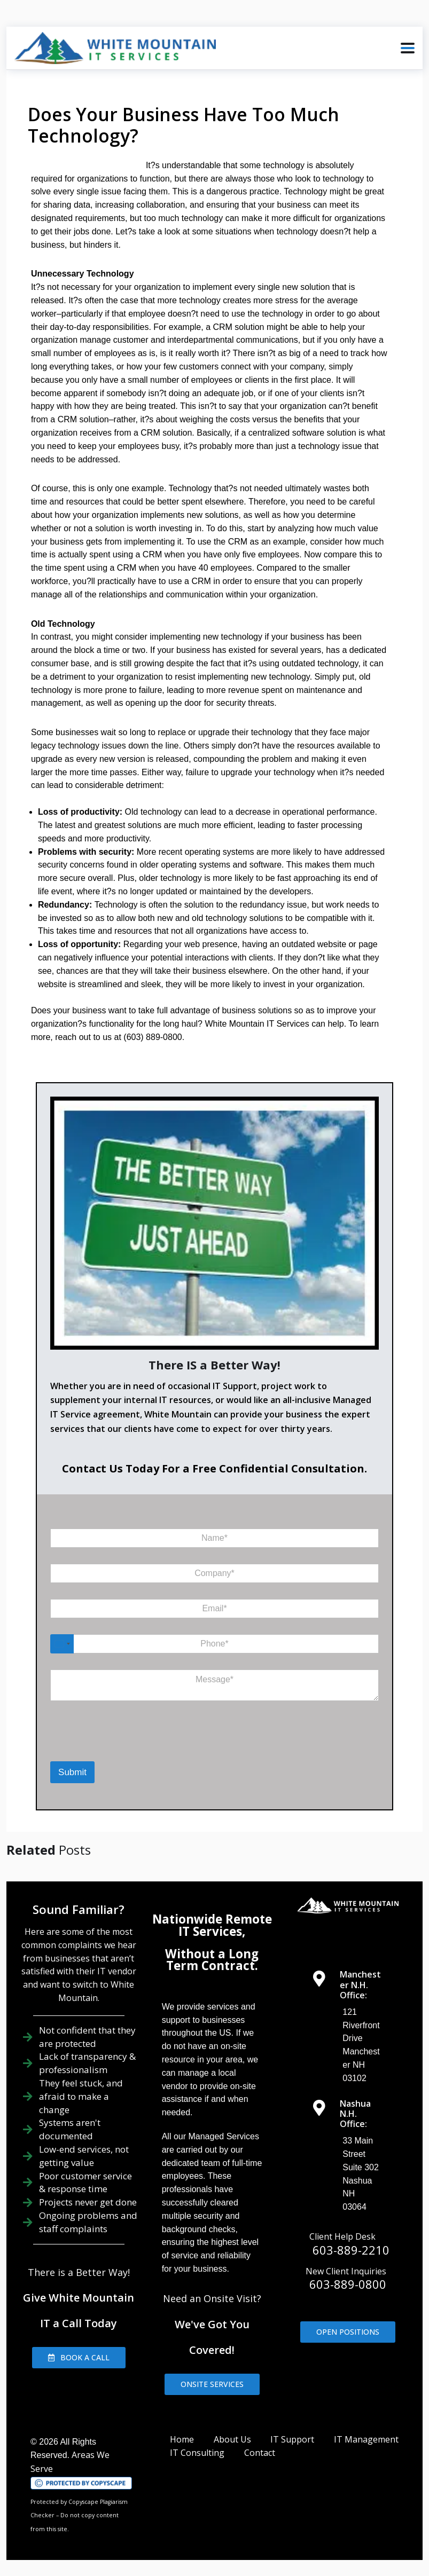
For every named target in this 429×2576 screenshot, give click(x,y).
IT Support (292, 2439)
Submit (72, 1772)
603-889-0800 (347, 2284)
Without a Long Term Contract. (212, 1959)
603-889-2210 (351, 2250)
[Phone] (214, 1643)
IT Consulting (197, 2453)
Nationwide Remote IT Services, (212, 1925)
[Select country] (62, 1643)
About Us (232, 2439)
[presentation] (94, 1745)
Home (182, 2439)
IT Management (366, 2439)
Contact (259, 2453)
